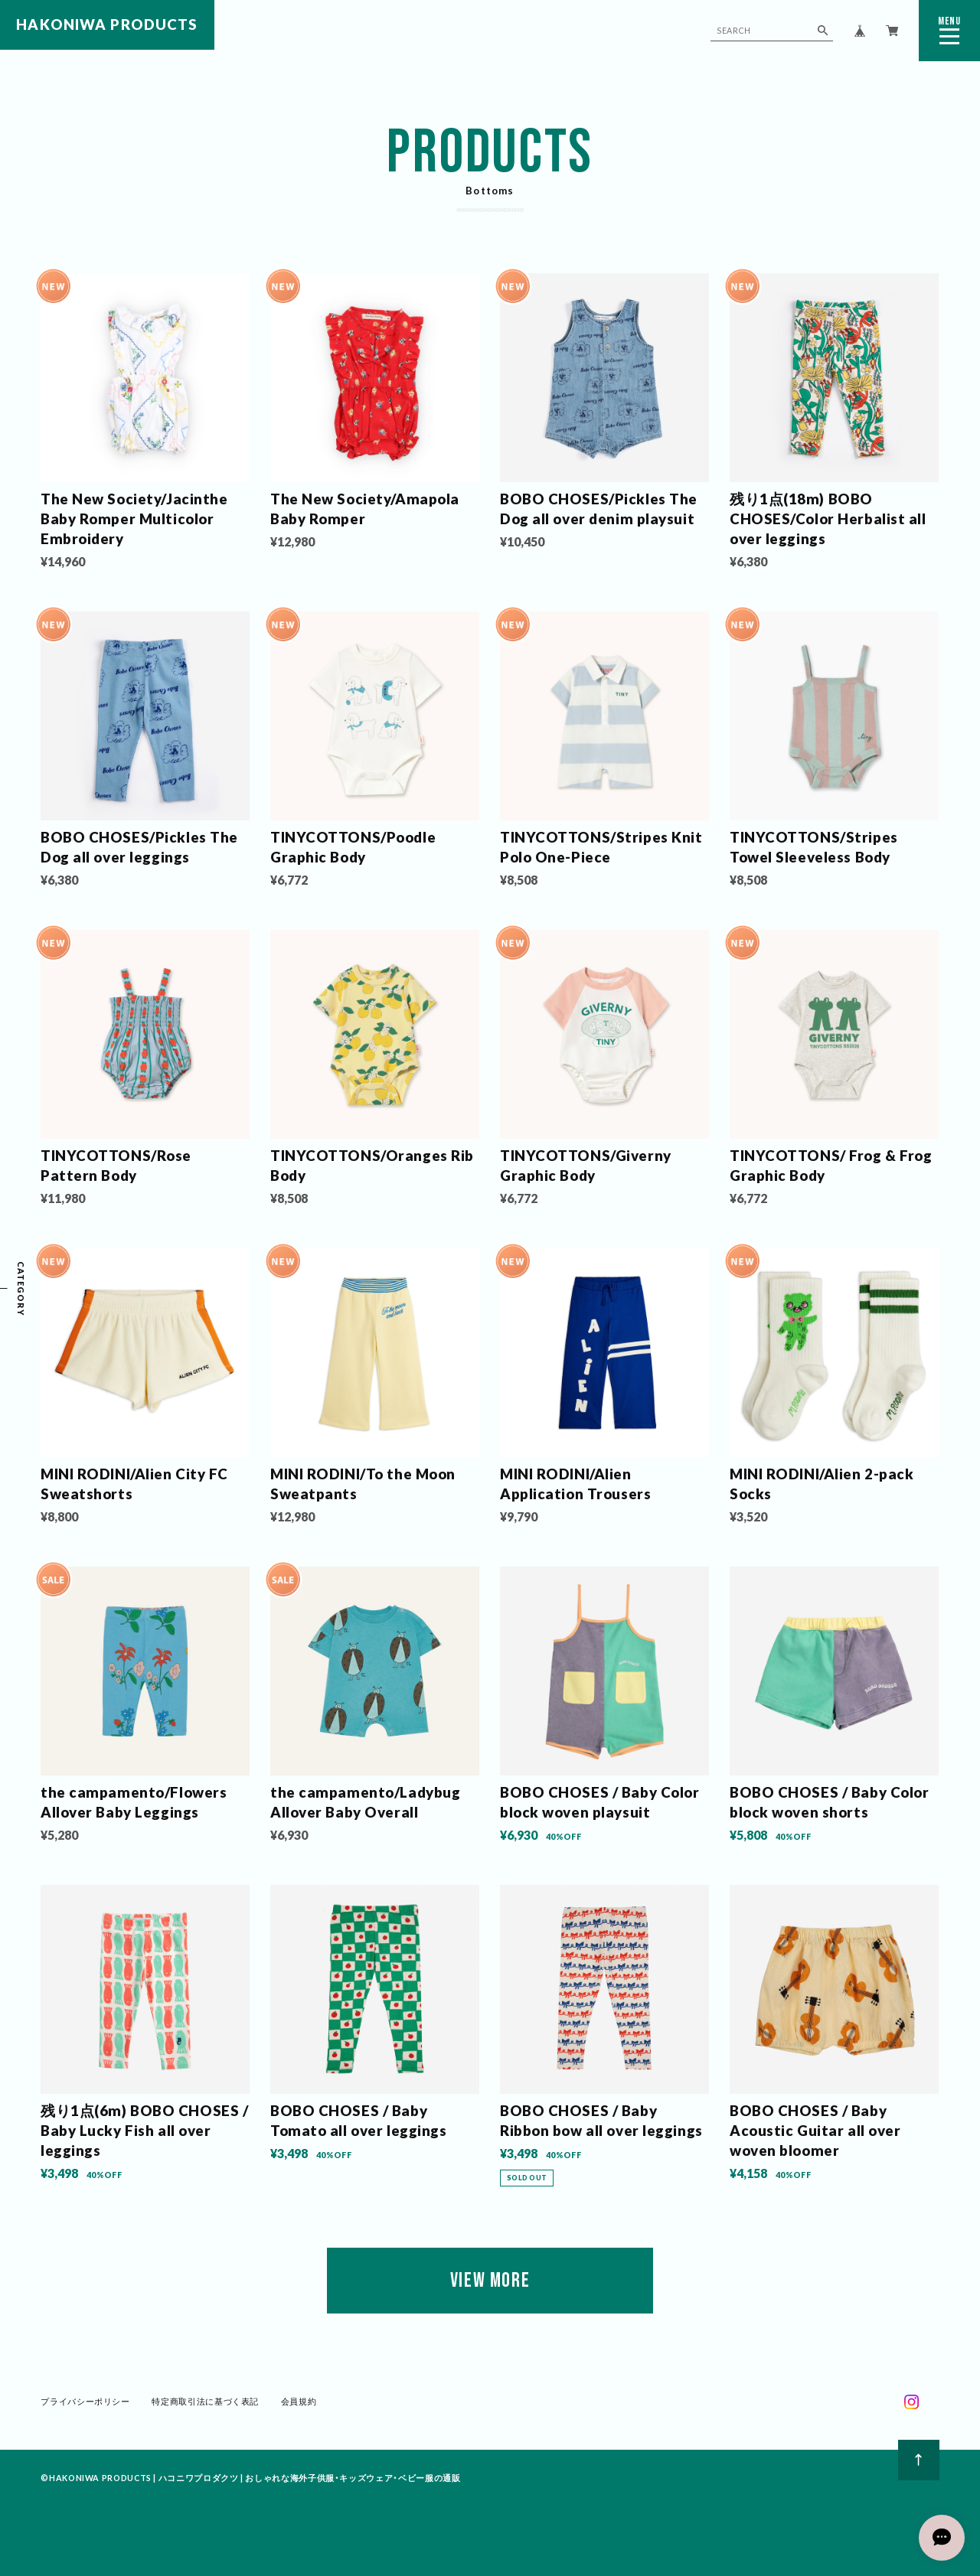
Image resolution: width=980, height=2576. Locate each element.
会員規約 (299, 2401)
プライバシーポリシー (85, 2401)
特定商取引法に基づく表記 (205, 2401)
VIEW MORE (490, 2280)
